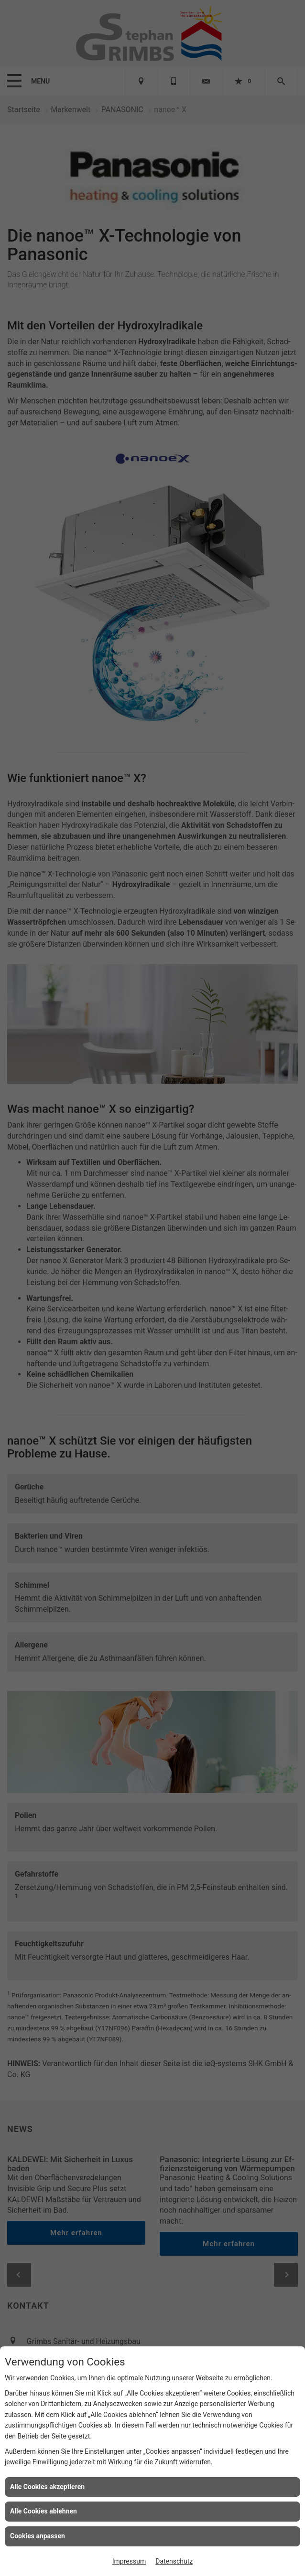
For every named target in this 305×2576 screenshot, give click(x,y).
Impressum (129, 2561)
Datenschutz (174, 2561)
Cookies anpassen (37, 2536)
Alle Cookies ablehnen (43, 2511)
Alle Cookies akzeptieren (47, 2487)
